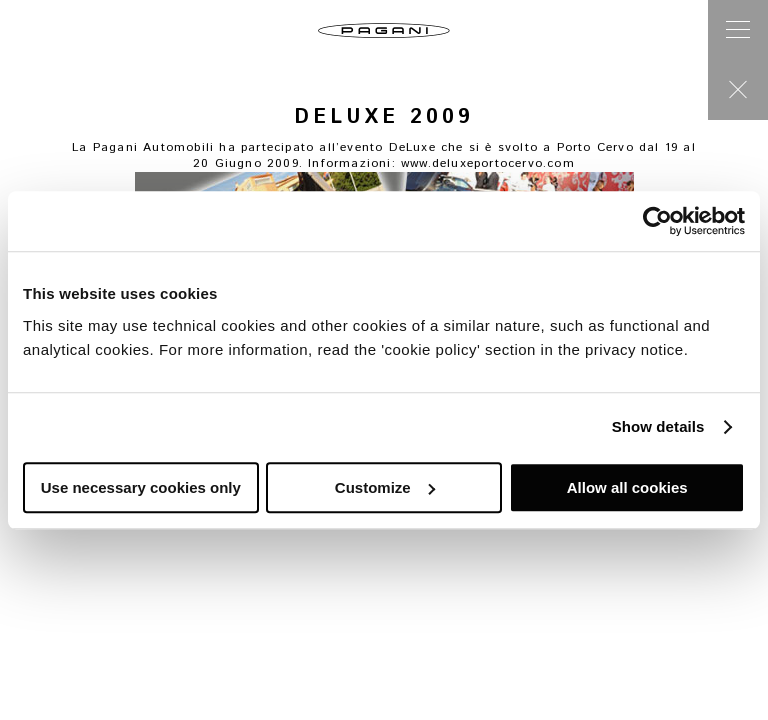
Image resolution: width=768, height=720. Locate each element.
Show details (658, 426)
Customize (385, 487)
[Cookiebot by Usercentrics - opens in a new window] (657, 221)
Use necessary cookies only (141, 487)
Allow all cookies (627, 487)
